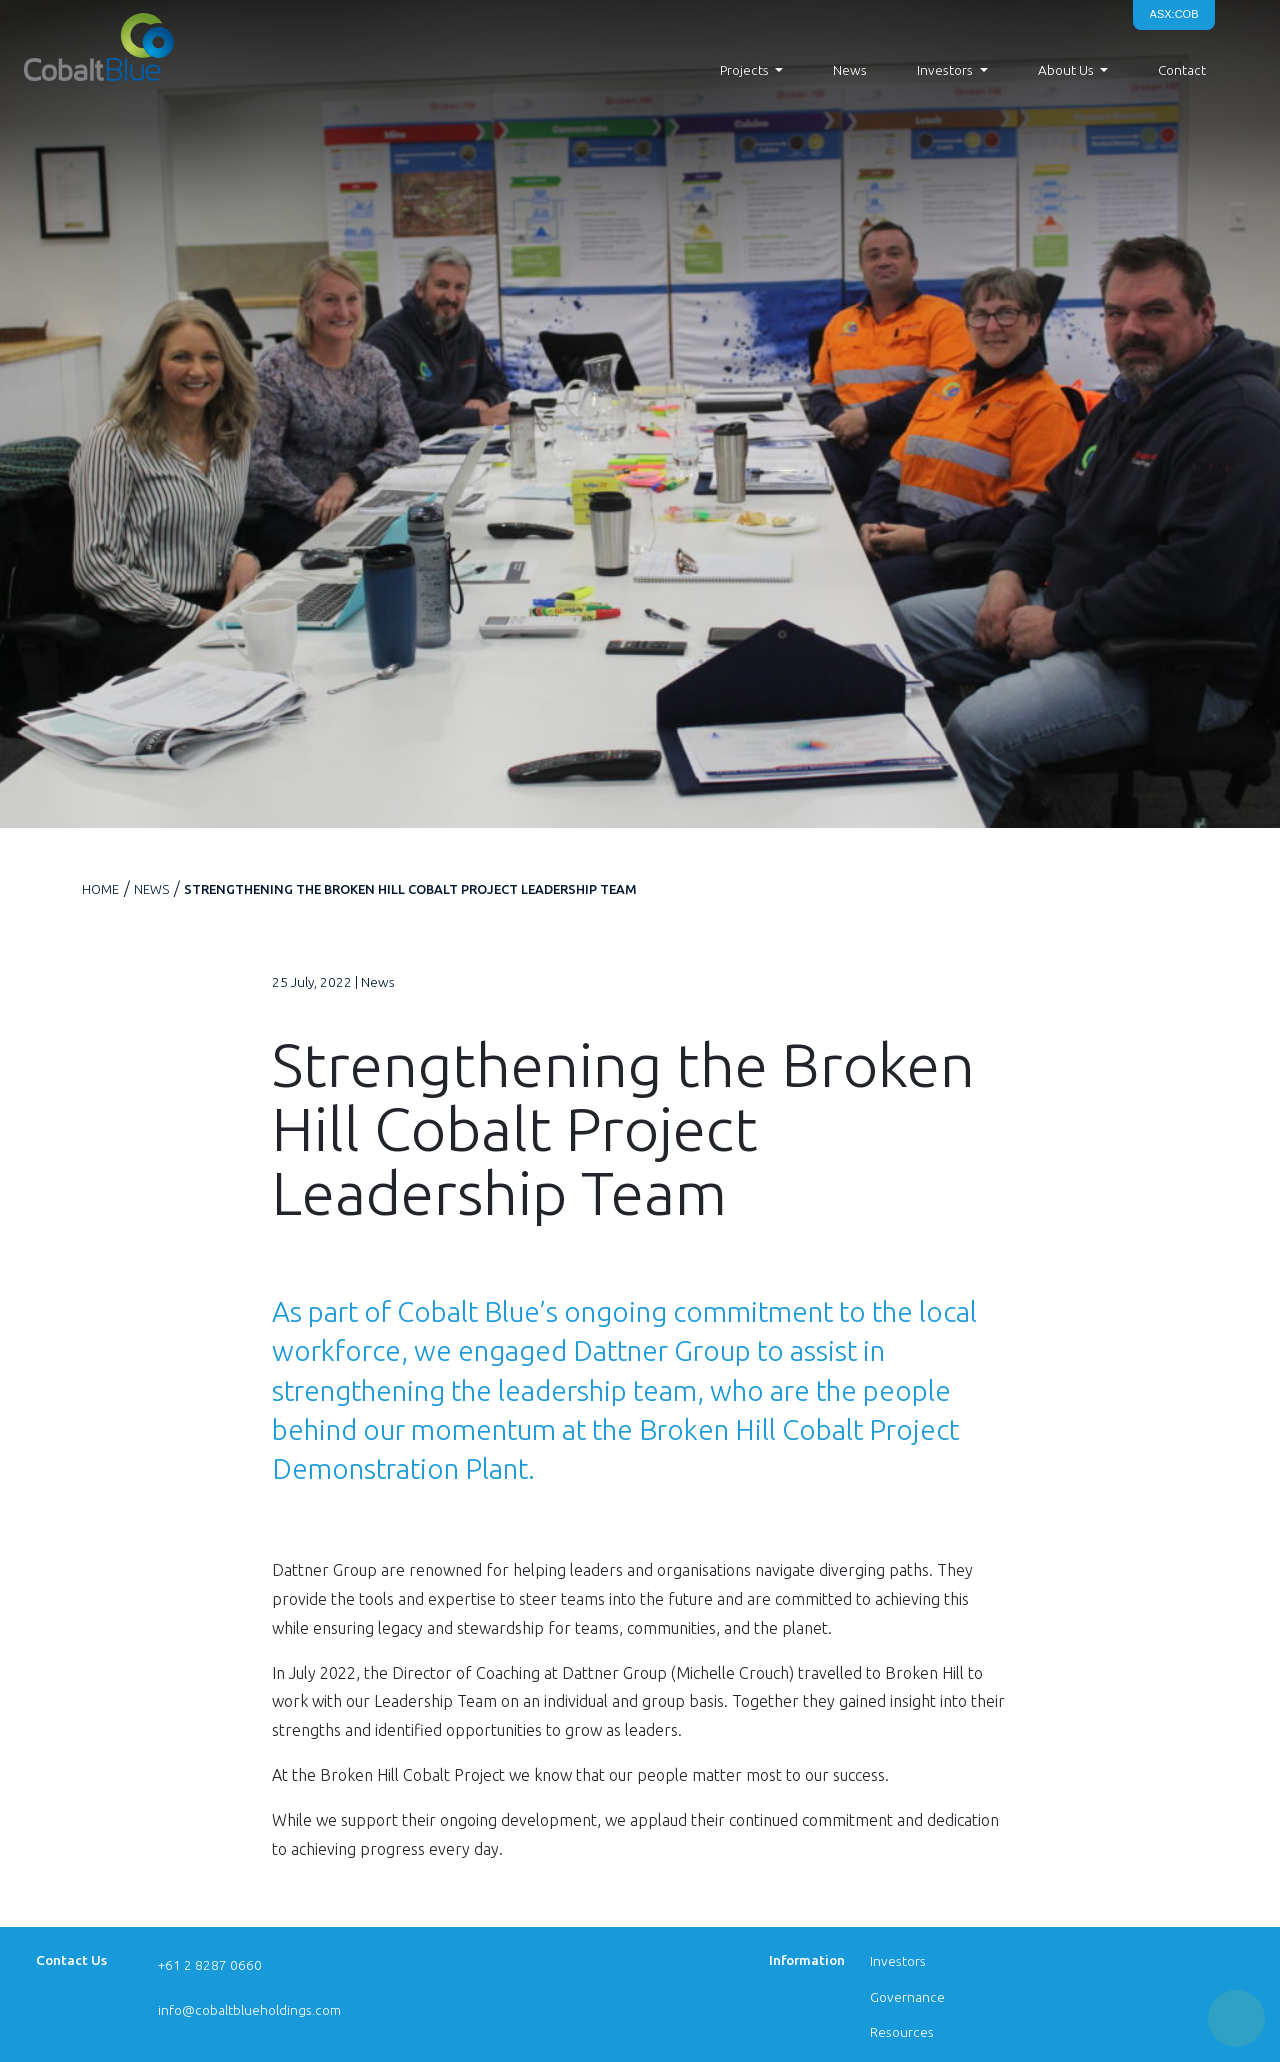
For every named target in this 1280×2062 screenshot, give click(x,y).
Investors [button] (945, 70)
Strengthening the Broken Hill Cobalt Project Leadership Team (410, 889)
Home (100, 889)
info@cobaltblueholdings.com (249, 2010)
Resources (902, 2032)
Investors (898, 1961)
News (850, 70)
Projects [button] (744, 70)
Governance (907, 1997)
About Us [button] (1066, 70)
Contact (1182, 70)
